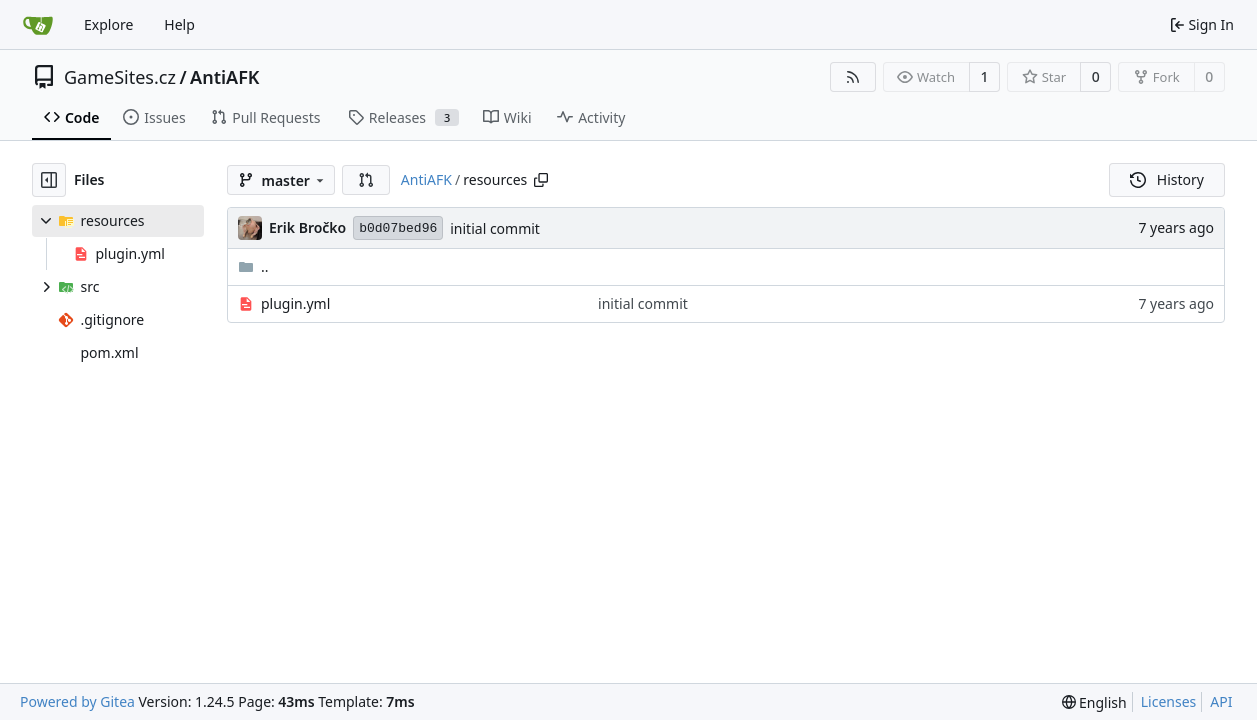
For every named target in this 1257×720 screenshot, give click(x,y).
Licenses (1169, 701)
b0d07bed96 (398, 228)
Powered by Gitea (77, 701)
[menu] (1094, 702)
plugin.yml (295, 303)
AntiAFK (224, 77)
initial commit (495, 228)
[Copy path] (541, 180)
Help (179, 24)
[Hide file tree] (49, 180)
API (1221, 701)
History (1167, 179)
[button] (366, 180)
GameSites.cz (120, 77)
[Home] (38, 25)
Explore (108, 24)
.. (253, 266)
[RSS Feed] (853, 77)
